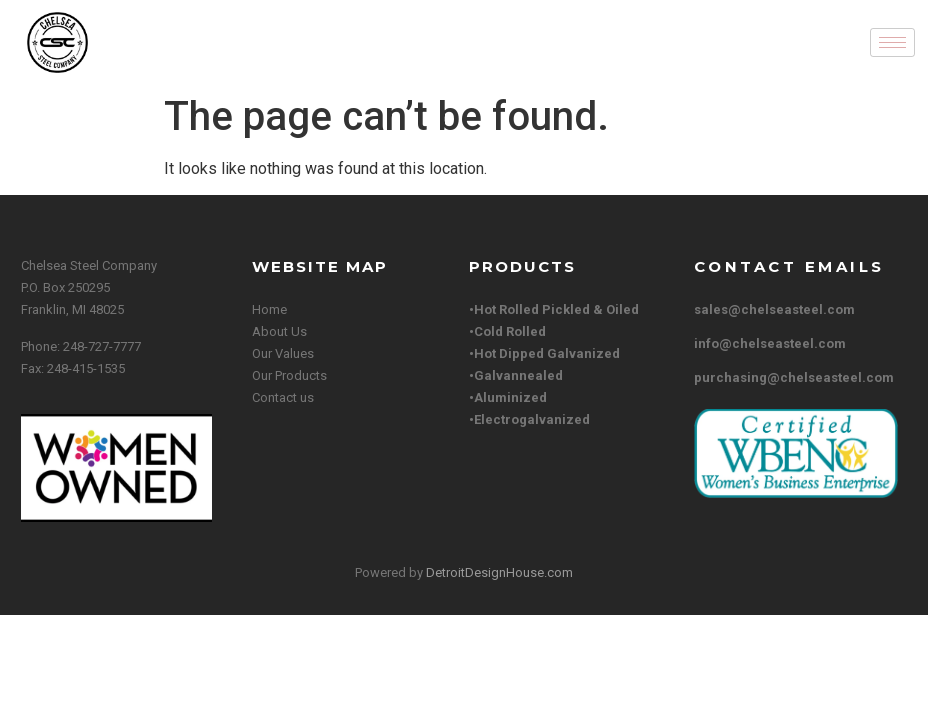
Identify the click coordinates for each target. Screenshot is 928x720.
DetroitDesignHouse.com (499, 572)
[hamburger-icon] (892, 42)
